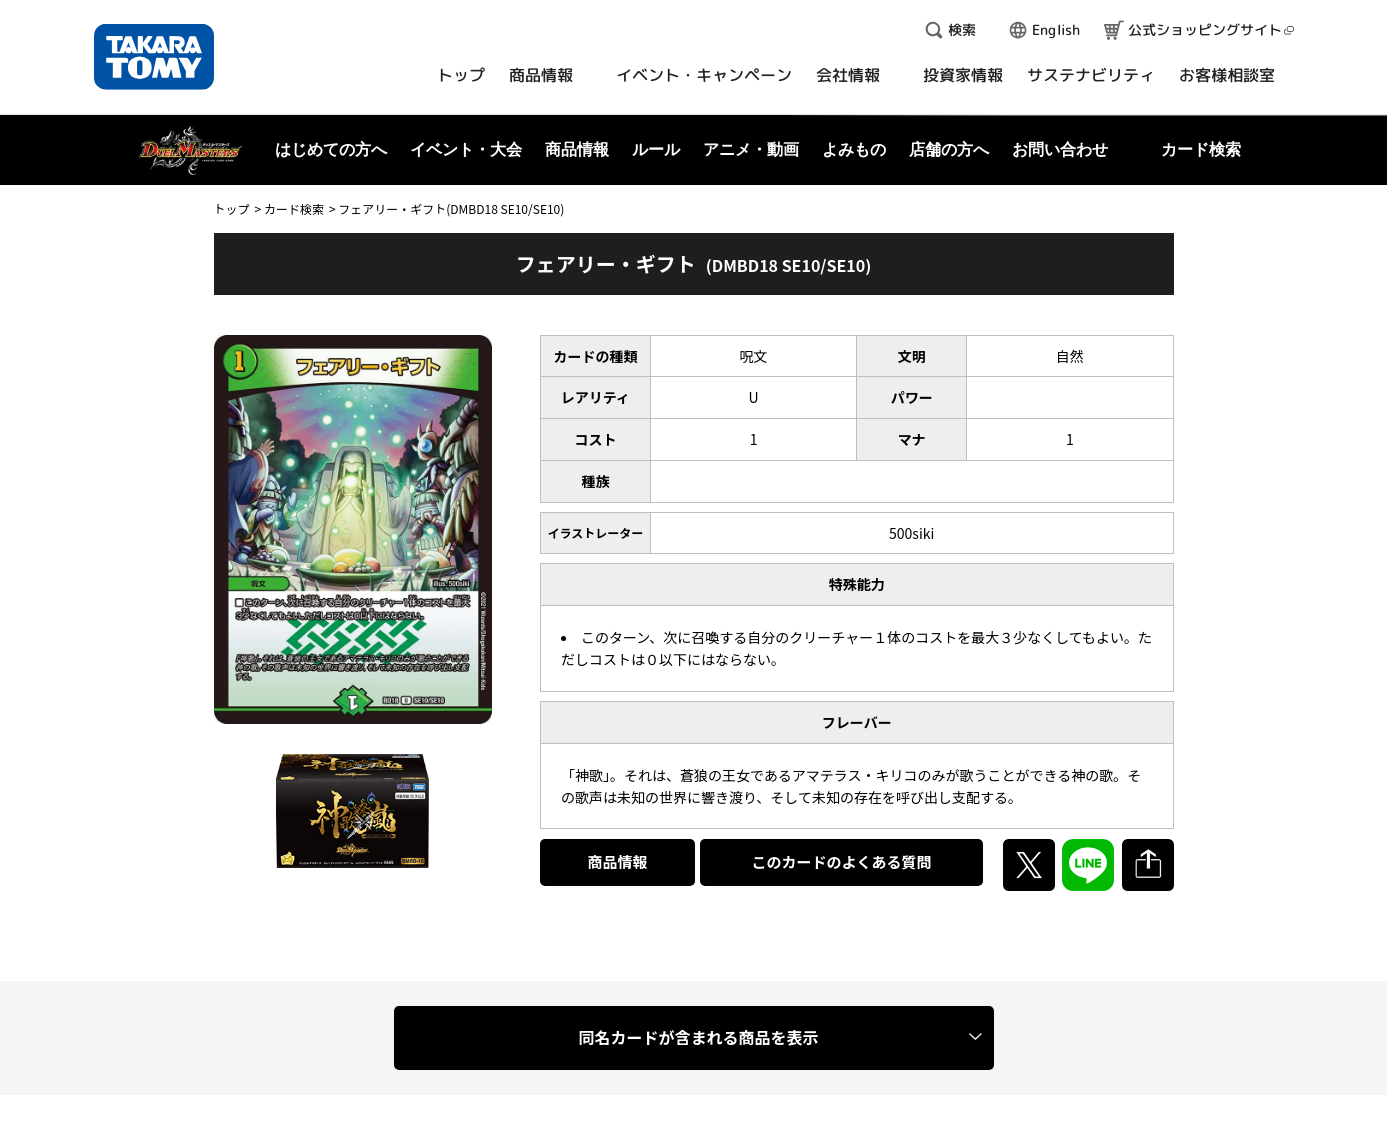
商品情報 (618, 861)
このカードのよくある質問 (841, 861)
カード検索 (294, 208)
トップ (232, 208)
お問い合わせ (1060, 149)
